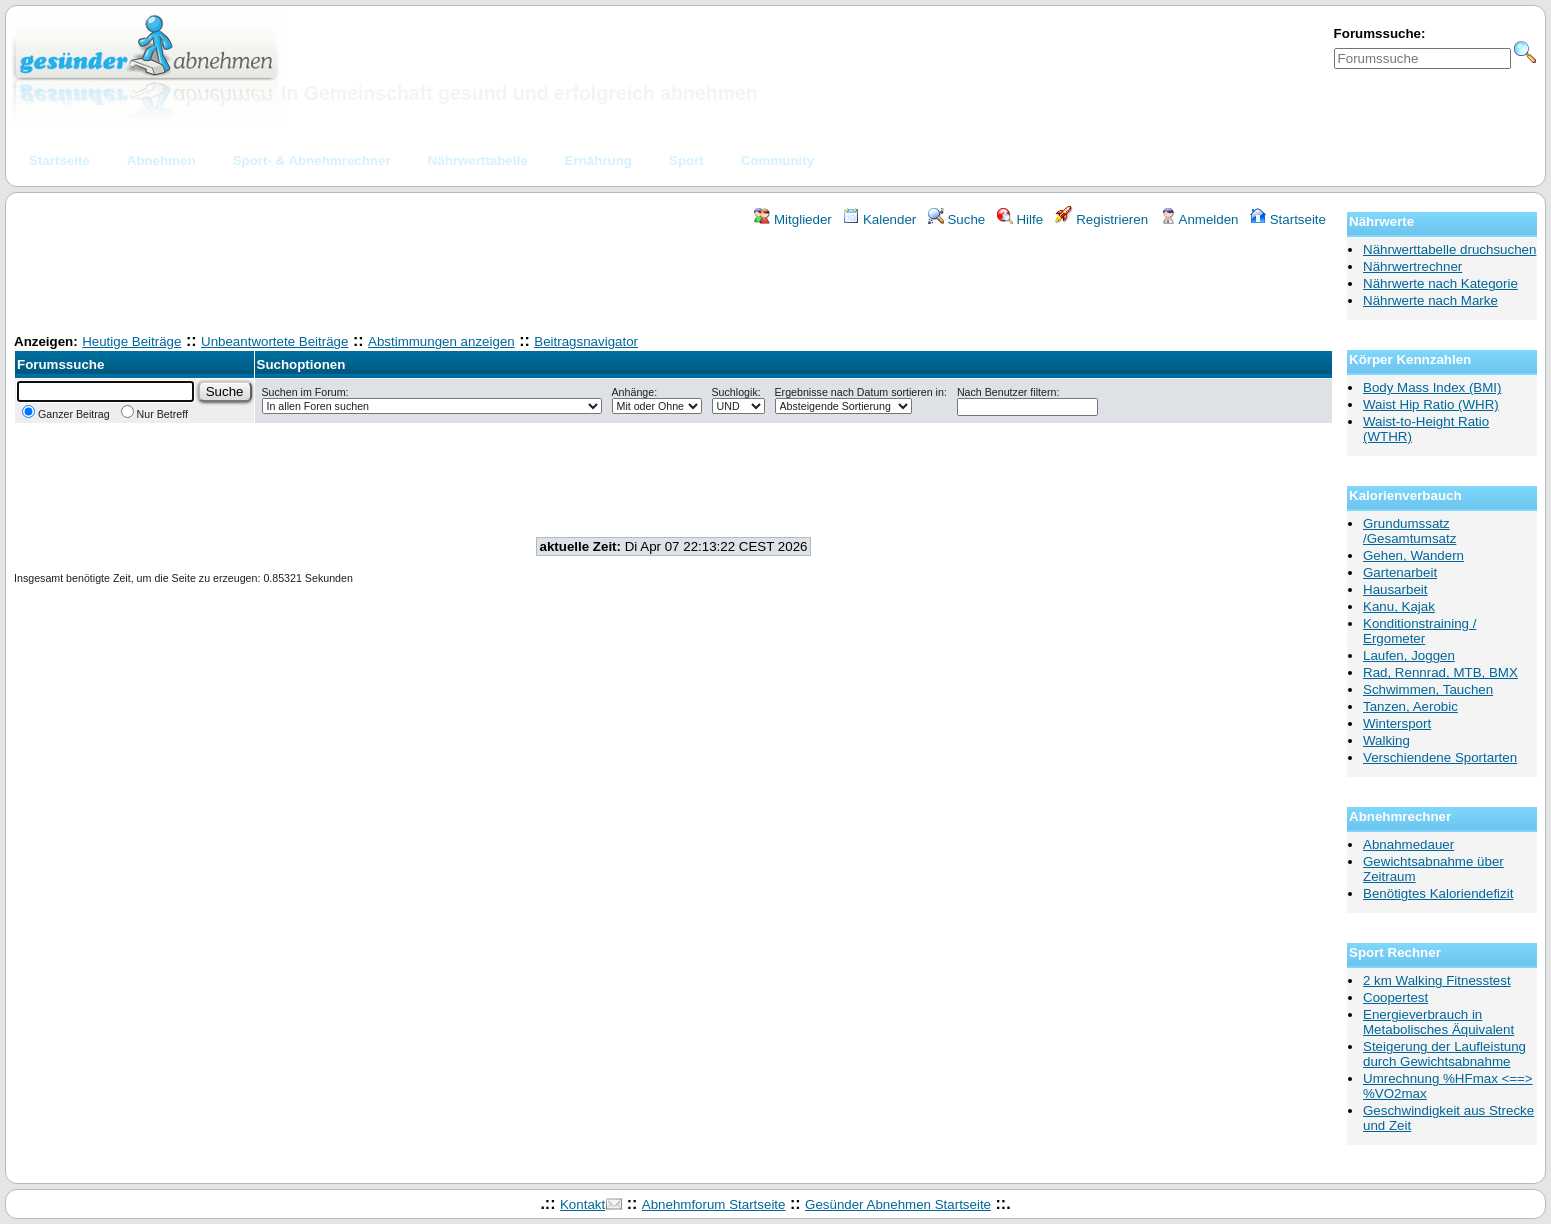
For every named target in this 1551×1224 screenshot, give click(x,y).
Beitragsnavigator (586, 341)
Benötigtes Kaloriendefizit (1438, 893)
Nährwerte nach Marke (1430, 300)
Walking (1386, 740)
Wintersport (1397, 723)
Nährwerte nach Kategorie (1440, 283)
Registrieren (1102, 219)
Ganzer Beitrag (66, 414)
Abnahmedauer (1408, 844)
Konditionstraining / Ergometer (1419, 631)
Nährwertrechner (1412, 266)
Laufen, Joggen (1409, 655)
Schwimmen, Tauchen (1428, 689)
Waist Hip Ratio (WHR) (1431, 404)
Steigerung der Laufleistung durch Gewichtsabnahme (1444, 1054)
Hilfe (1020, 219)
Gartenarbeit (1400, 572)
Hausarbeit (1395, 589)
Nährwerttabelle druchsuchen (1449, 249)
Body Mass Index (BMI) (1432, 387)
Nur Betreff (154, 414)
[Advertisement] (674, 283)
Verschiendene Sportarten (1440, 757)
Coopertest (1395, 997)
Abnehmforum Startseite (714, 1204)
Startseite (1288, 219)
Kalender (879, 219)
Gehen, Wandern (1413, 555)
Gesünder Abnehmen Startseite (898, 1204)
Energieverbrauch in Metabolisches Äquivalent (1438, 1022)
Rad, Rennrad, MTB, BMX (1440, 672)
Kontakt (582, 1204)
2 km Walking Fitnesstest (1437, 980)
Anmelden (1199, 219)
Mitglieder (792, 219)
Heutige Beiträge (131, 341)
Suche (957, 219)
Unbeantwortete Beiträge (274, 341)
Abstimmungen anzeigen (441, 341)
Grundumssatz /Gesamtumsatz (1409, 531)
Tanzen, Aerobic (1410, 706)
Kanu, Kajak (1399, 606)
